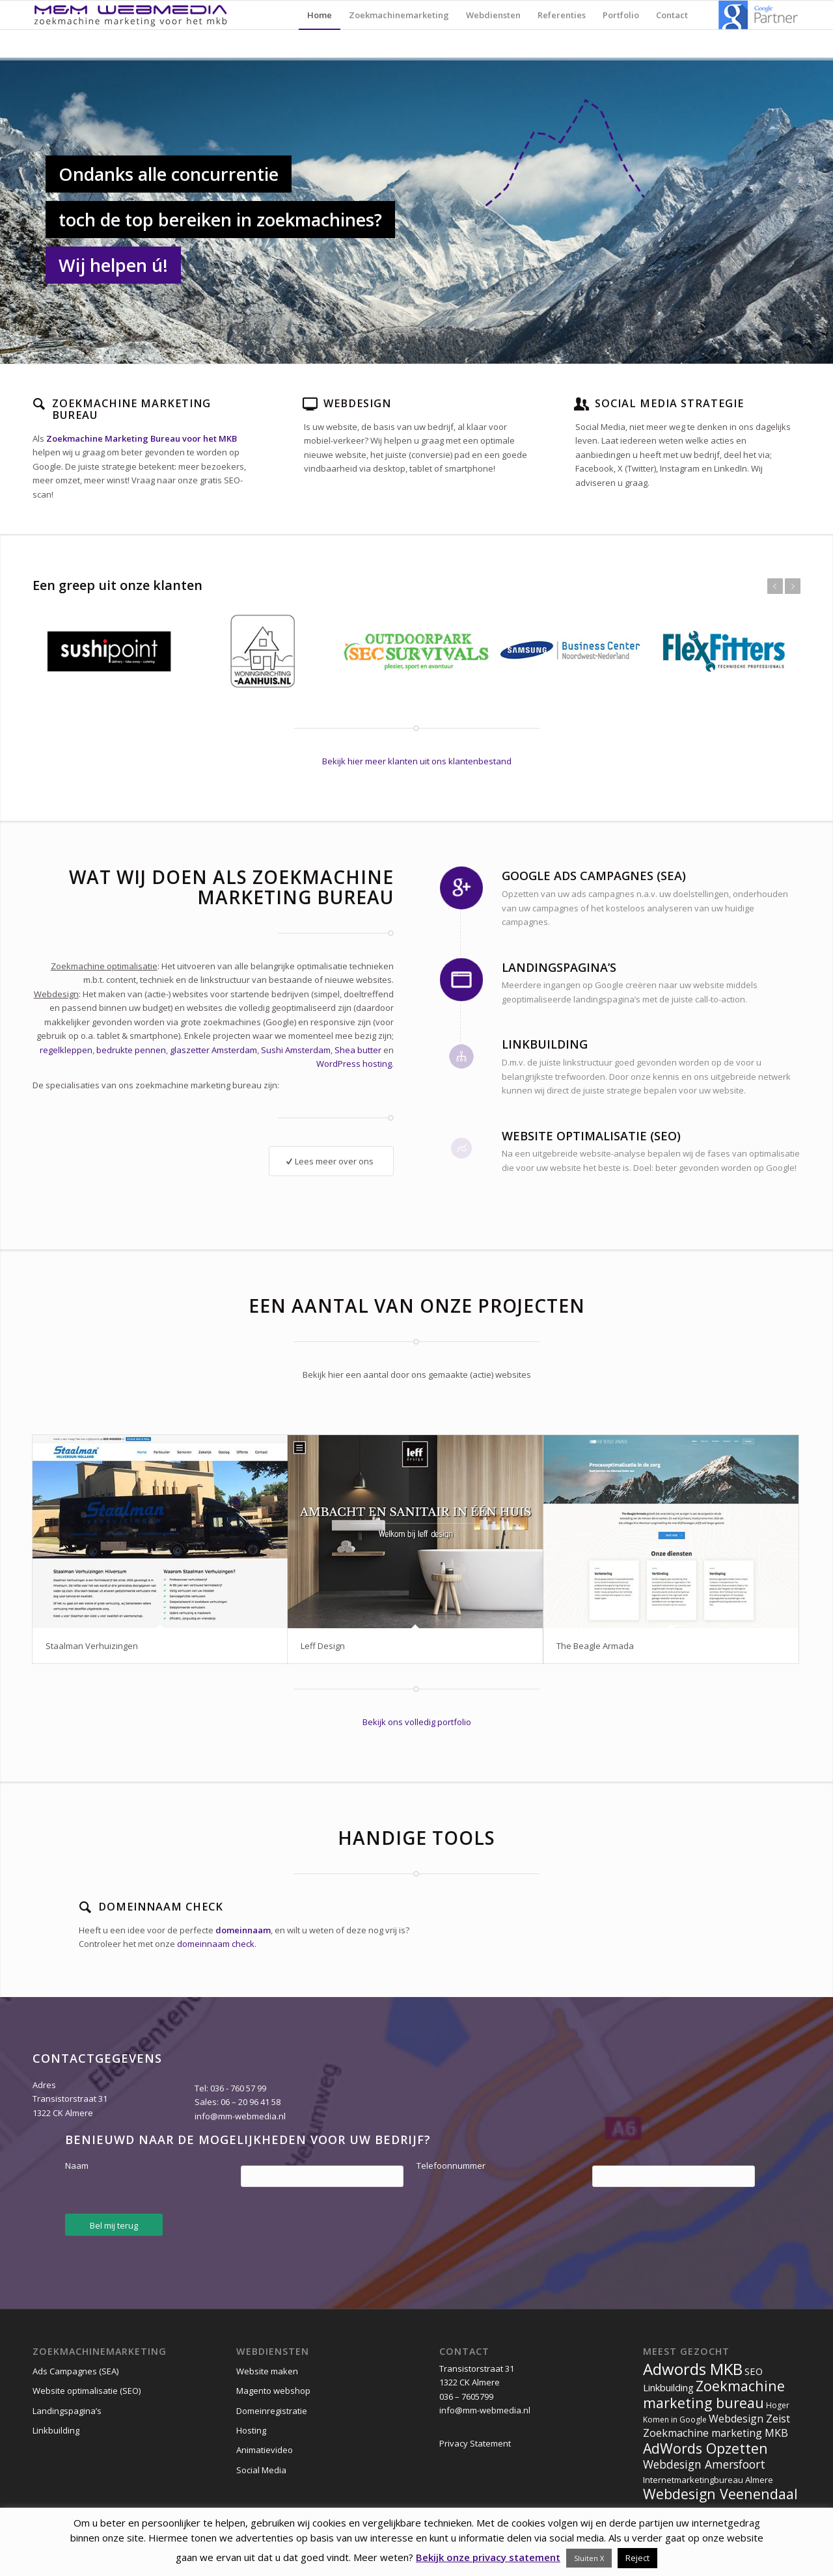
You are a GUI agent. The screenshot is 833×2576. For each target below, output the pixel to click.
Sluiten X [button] (589, 2558)
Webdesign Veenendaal (720, 2493)
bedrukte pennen (131, 1050)
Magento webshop (273, 2390)
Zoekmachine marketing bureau (714, 2393)
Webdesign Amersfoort (704, 2464)
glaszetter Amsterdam (213, 1050)
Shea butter (358, 1050)
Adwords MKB (693, 2369)
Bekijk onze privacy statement (488, 2557)
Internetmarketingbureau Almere (708, 2480)
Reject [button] (637, 2558)
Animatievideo (264, 2450)
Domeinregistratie (271, 2411)
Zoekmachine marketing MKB (715, 2433)
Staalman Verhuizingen (92, 1646)
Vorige (775, 586)
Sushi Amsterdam (296, 1050)
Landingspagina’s (67, 2411)
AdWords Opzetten (705, 2448)
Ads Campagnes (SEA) (75, 2371)
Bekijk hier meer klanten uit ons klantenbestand (417, 761)
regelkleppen (66, 1050)
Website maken (267, 2371)
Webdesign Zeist (749, 2418)
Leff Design (323, 1646)
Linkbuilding (56, 2430)
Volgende (792, 586)
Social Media (261, 2470)
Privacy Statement (475, 2443)
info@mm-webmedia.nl (240, 2116)
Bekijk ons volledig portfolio (416, 1722)
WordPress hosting (354, 1063)
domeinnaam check (215, 1944)
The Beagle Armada (595, 1646)
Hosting (251, 2430)
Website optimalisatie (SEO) (87, 2390)
